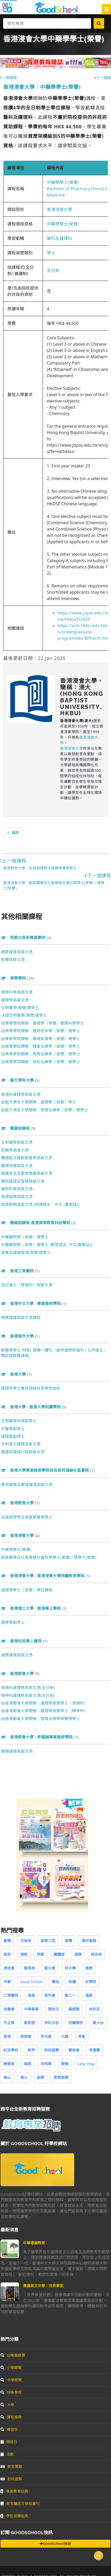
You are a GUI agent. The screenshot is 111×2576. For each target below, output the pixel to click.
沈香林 (25, 1940)
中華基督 (31, 2009)
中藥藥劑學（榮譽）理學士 (24, 1236)
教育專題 (11, 2466)
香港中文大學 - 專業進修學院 (34, 1303)
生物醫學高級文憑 (17, 1142)
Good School (31, 1981)
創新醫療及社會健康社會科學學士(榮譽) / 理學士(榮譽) (48, 1557)
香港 (7, 2036)
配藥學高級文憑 (15, 1150)
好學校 (90, 1981)
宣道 (31, 1995)
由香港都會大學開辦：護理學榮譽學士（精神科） (44, 1710)
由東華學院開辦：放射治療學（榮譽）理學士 (40, 1061)
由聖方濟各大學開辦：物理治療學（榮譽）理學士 (44, 1109)
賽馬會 (73, 2050)
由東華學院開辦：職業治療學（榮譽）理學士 (40, 1046)
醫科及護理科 (59, 238)
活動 (7, 2454)
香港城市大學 (20, 1336)
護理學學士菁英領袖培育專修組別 (30, 1388)
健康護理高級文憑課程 (21, 1317)
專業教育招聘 (14, 2491)
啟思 (7, 1954)
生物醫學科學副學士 (19, 1420)
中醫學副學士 (13, 1428)
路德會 (25, 2036)
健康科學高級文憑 (17, 992)
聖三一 (70, 1995)
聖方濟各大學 (20, 1080)
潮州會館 (89, 1940)
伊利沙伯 (51, 2022)
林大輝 (70, 1967)
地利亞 (94, 2009)
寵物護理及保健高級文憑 (22, 1181)
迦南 (27, 2063)
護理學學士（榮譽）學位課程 (26, 1589)
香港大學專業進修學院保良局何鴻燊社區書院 (48, 1470)
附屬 (72, 1981)
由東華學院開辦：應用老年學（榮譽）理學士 (40, 1030)
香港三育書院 (20, 1270)
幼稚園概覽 (13, 2355)
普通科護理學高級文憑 (21, 1094)
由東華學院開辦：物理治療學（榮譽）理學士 (40, 1053)
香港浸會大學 (59, 209)
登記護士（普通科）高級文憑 (26, 1284)
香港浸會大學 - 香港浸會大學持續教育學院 (45, 1575)
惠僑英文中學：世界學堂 (43, 2285)
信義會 (8, 2009)
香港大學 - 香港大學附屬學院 (34, 1406)
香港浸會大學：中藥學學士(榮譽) (41, 86)
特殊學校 (11, 2392)
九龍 (64, 2036)
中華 (7, 1981)
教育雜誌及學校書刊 (20, 2503)
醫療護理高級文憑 (17, 1751)
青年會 (49, 1995)
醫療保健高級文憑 (17, 1165)
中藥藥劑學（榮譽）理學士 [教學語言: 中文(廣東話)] (46, 1244)
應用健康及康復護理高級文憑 (26, 1484)
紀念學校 (10, 2050)
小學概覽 (11, 2367)
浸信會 (8, 1967)
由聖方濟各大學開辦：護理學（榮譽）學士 (38, 1102)
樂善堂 (8, 2063)
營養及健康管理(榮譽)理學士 (26, 1252)
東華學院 (17, 978)
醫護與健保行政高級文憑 (22, 1451)
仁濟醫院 (10, 1995)
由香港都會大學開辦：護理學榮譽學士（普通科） (44, 1703)
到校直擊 (51, 2050)
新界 (31, 2050)
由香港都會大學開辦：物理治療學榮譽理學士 (40, 1718)
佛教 (24, 1954)
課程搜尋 (11, 2416)
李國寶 (94, 2050)
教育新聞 (61, 2077)
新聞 (40, 2077)
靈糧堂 (59, 1954)
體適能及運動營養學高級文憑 (26, 1157)
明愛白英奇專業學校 (26, 937)
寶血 (55, 1981)
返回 (13, 832)
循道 (89, 1995)
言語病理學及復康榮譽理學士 (26, 1517)
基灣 (68, 1940)
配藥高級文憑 (13, 959)
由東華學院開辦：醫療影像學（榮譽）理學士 (40, 1038)
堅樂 (64, 2063)
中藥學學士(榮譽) (63, 182)
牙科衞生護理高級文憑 (21, 1443)
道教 (89, 1967)
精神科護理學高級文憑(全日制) (28, 1695)
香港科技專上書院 (24, 1641)
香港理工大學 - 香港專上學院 (34, 1608)
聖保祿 (29, 1967)
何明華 (46, 2063)
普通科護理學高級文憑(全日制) (28, 1687)
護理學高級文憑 (15, 999)
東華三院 (48, 1940)
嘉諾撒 (73, 2009)
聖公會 (49, 1967)
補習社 (9, 2429)
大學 (7, 2404)
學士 (51, 253)
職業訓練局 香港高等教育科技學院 (38, 1222)
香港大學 (16, 1374)
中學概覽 (11, 2379)
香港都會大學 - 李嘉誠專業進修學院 (39, 1737)
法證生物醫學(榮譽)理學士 (24, 1015)
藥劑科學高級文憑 (17, 1188)
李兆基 (46, 2036)
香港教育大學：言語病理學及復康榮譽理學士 (40, 867)
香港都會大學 (20, 1673)
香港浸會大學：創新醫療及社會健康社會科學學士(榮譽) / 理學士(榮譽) (53, 885)
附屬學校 (75, 2022)
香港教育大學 (20, 1502)
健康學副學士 (13, 1622)
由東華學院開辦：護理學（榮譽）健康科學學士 (42, 1023)
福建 (78, 1954)
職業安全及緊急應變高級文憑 (26, 1173)
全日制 (53, 270)
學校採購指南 (14, 2515)
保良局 (96, 1954)
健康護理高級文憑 (17, 951)
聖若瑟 (29, 2022)
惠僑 (7, 1940)
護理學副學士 (13, 1436)
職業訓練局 (18, 1128)
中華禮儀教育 (34, 2242)
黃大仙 (98, 2022)
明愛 (40, 1954)
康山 (7, 2077)
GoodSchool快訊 (55, 2543)
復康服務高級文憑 (17, 1196)
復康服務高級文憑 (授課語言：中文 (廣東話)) (40, 1204)
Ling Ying (86, 2063)
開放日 (53, 2009)
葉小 (24, 2077)
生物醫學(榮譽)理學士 (20, 1007)
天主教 (8, 2022)
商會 (81, 2036)
